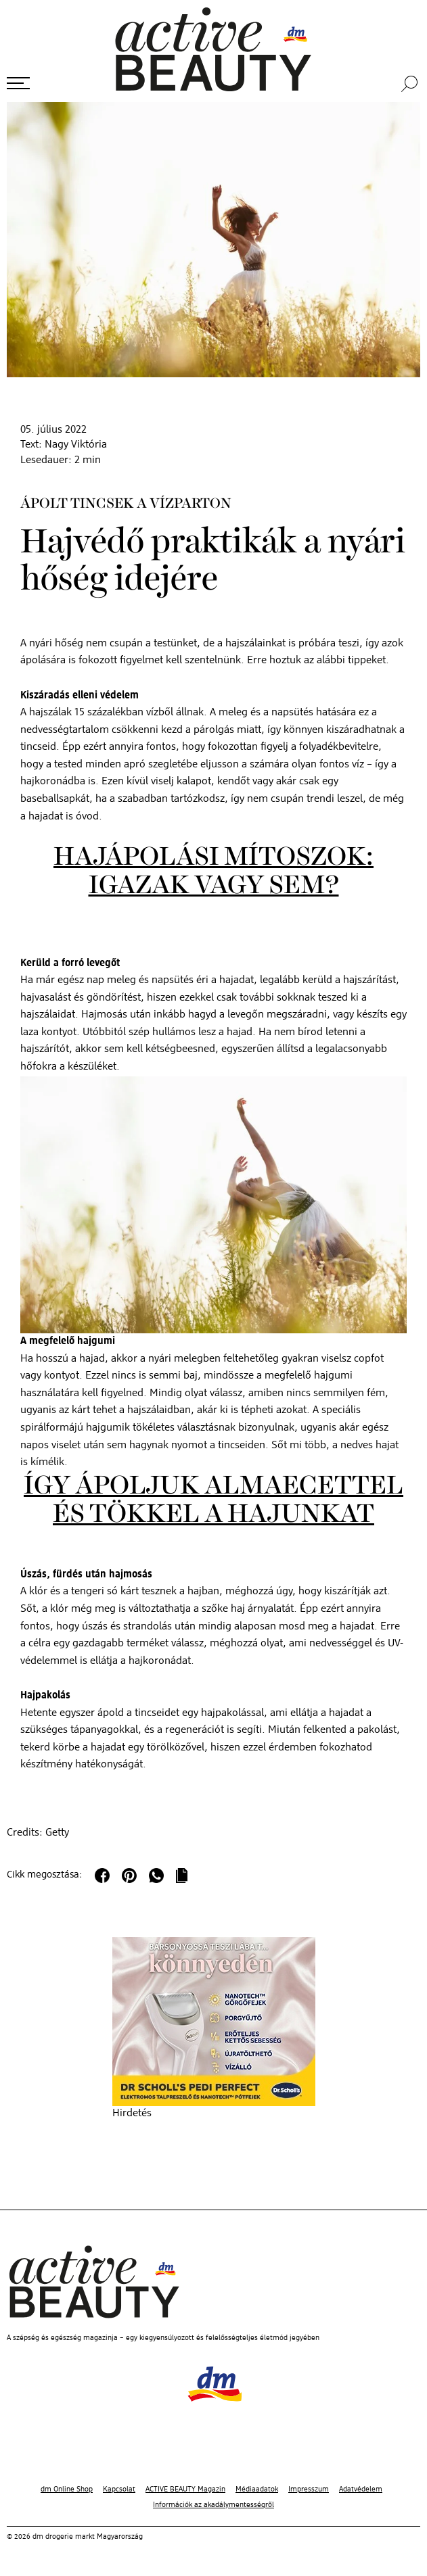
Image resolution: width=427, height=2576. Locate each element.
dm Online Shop (67, 2489)
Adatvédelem (360, 2489)
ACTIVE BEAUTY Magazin (185, 2489)
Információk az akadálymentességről (213, 2505)
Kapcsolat (119, 2489)
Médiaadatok (256, 2489)
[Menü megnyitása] (18, 83)
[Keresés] (410, 84)
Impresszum (308, 2489)
